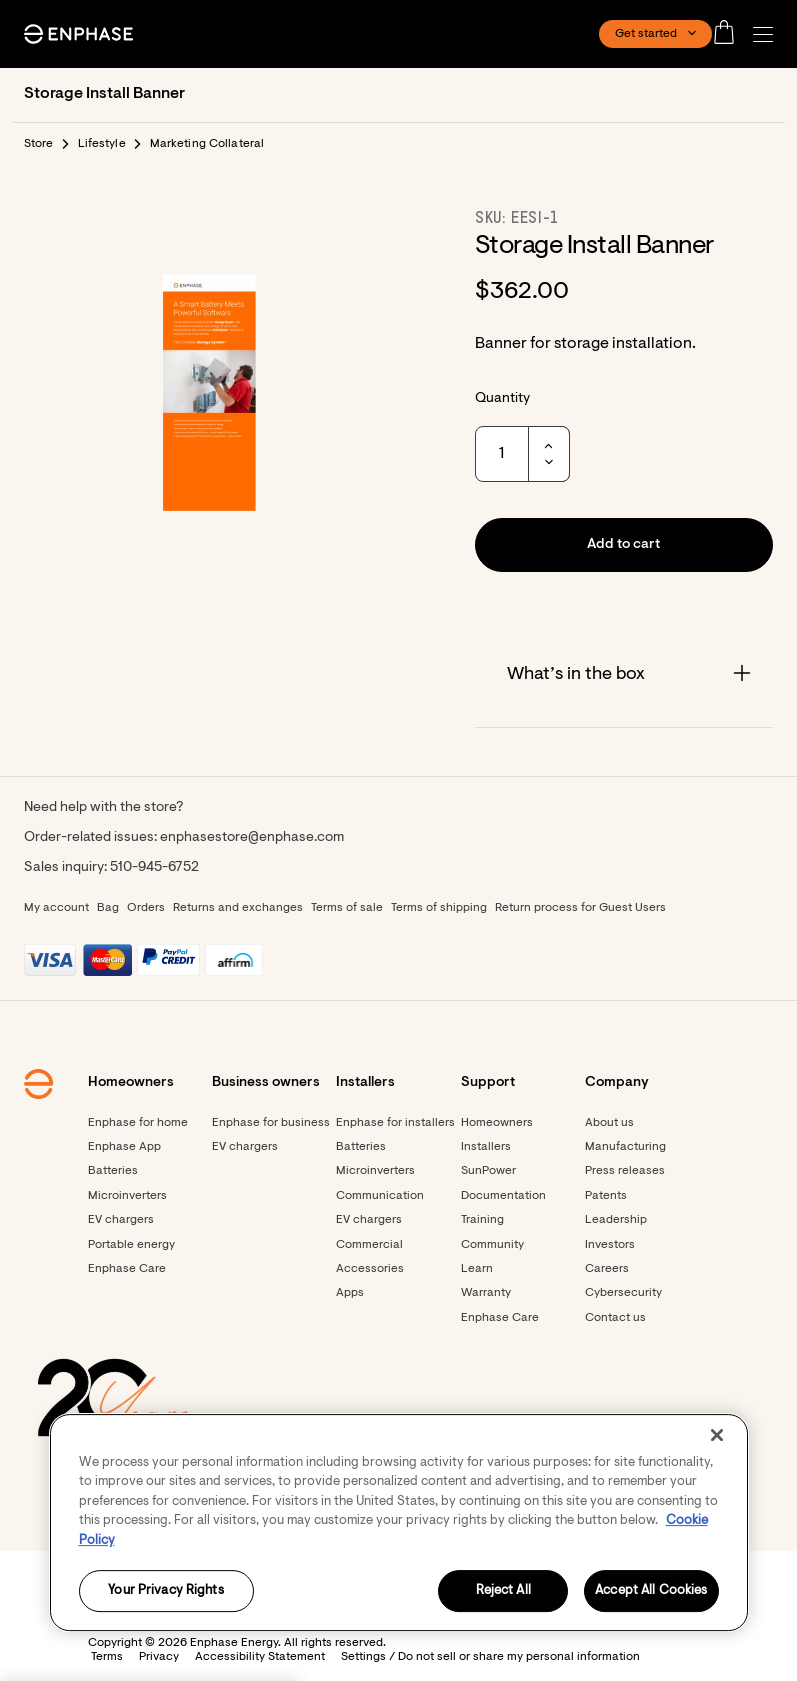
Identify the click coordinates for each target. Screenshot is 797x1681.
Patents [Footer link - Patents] (606, 1196)
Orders (146, 908)
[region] (399, 1522)
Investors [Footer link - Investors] (610, 1245)
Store (39, 144)
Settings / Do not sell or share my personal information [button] (490, 1657)
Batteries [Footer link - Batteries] (113, 1171)
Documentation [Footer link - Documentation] (503, 1196)
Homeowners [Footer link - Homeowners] (497, 1123)
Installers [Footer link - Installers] (486, 1147)
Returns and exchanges (238, 908)
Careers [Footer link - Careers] (607, 1269)
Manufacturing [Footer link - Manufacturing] (625, 1147)
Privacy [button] (159, 1657)
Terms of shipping (439, 908)
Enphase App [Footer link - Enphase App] (124, 1147)
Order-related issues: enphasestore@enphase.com (184, 838)
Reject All (503, 1591)
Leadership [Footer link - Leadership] (616, 1220)
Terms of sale (347, 908)
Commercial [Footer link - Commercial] (369, 1245)
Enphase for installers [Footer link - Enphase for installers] (395, 1123)
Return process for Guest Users (580, 908)
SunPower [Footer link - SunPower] (488, 1171)
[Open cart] (730, 34)
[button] (768, 34)
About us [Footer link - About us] (609, 1123)
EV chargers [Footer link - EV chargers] (121, 1220)
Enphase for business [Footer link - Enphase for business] (271, 1123)
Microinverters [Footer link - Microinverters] (127, 1196)
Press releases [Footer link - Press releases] (625, 1171)
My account (56, 908)
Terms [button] (107, 1657)
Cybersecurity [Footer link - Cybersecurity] (623, 1293)
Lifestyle (102, 144)
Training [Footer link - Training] (482, 1220)
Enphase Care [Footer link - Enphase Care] (127, 1269)
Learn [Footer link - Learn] (477, 1269)
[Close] (717, 1435)
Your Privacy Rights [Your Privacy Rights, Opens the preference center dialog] (165, 1591)
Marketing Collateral (207, 144)
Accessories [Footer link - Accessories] (370, 1269)
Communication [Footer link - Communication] (380, 1196)
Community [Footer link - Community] (492, 1245)
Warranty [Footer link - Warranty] (486, 1293)
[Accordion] (624, 675)
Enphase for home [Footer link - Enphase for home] (138, 1123)
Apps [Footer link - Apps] (350, 1293)
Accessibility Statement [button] (260, 1657)
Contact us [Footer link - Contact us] (615, 1318)
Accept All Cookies (651, 1591)
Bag (108, 908)
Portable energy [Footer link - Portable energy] (131, 1245)
